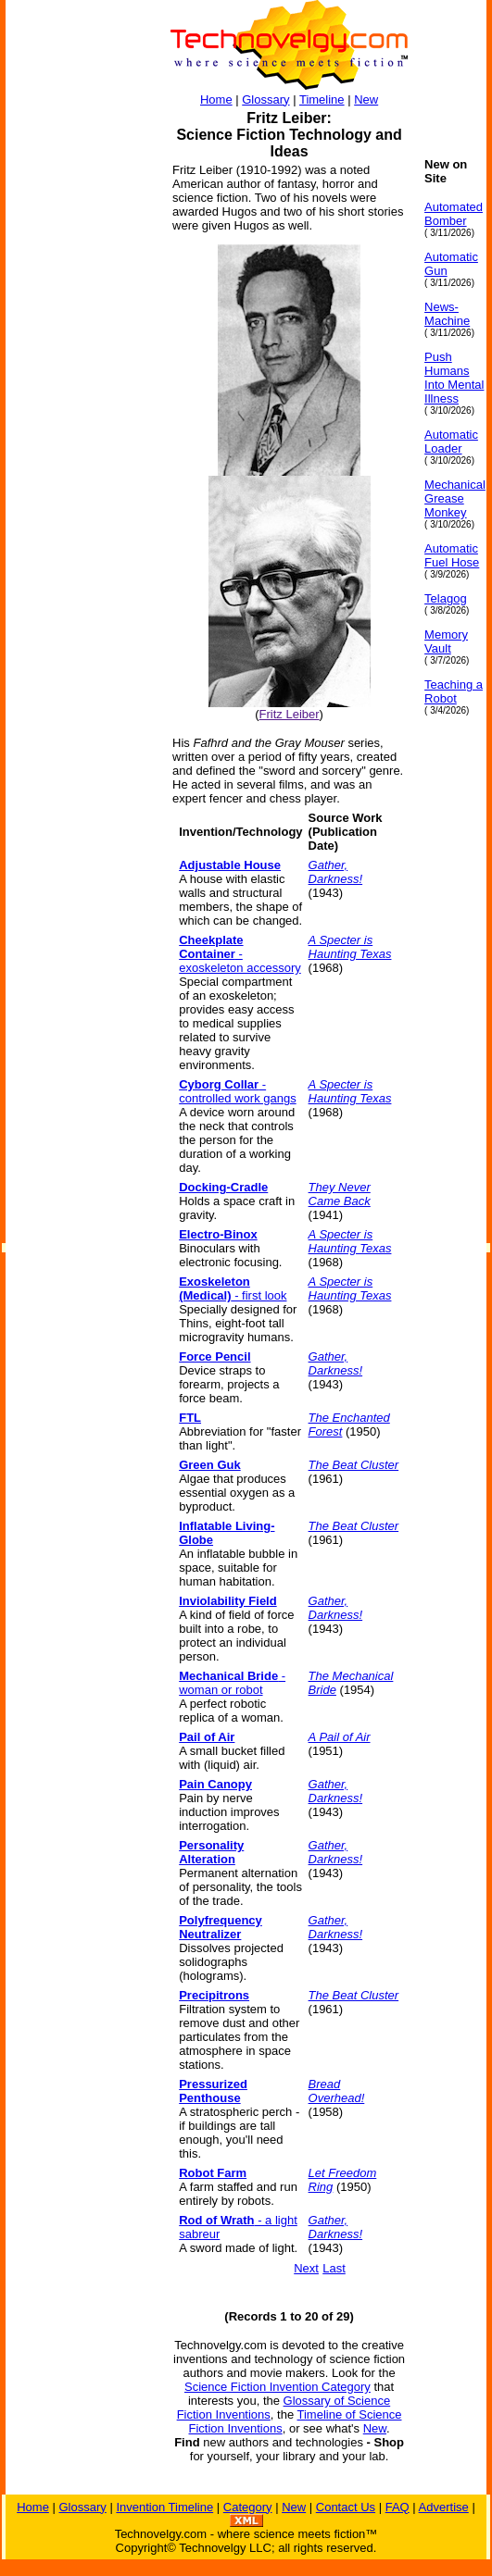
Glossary (265, 99)
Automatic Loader (451, 441)
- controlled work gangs (237, 1091)
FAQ (397, 2507)
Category (247, 2507)
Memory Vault (446, 641)
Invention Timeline (164, 2507)
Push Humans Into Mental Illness (454, 377)
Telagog (445, 598)
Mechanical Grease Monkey (455, 498)
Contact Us (345, 2507)
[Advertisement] (80, 435)
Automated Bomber (453, 214)
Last (334, 2268)
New (366, 99)
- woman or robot (232, 1683)
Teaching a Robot (453, 691)
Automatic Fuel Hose (451, 555)
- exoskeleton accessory (240, 954)
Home (216, 99)
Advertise (444, 2507)
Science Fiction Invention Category (277, 2387)
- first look (232, 1288)
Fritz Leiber (289, 714)
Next (306, 2268)
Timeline (322, 99)
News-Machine (447, 314)
